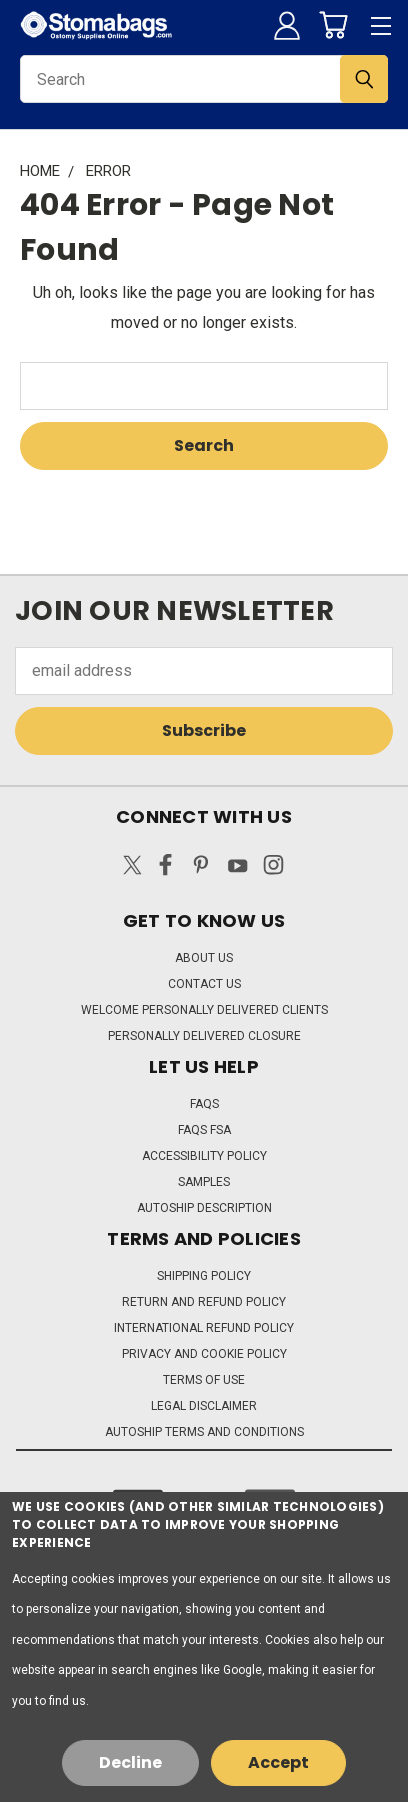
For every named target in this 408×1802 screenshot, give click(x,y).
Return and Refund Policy (204, 1302)
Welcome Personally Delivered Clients (204, 1010)
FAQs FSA (204, 1130)
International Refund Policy (204, 1328)
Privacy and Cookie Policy (204, 1354)
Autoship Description (204, 1208)
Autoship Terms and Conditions (204, 1432)
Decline (130, 1762)
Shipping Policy (204, 1276)
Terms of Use (204, 1380)
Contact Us (204, 984)
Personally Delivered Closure (204, 1036)
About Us (204, 958)
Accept (278, 1762)
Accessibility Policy (204, 1156)
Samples (204, 1182)
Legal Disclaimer (204, 1406)
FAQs (204, 1104)
